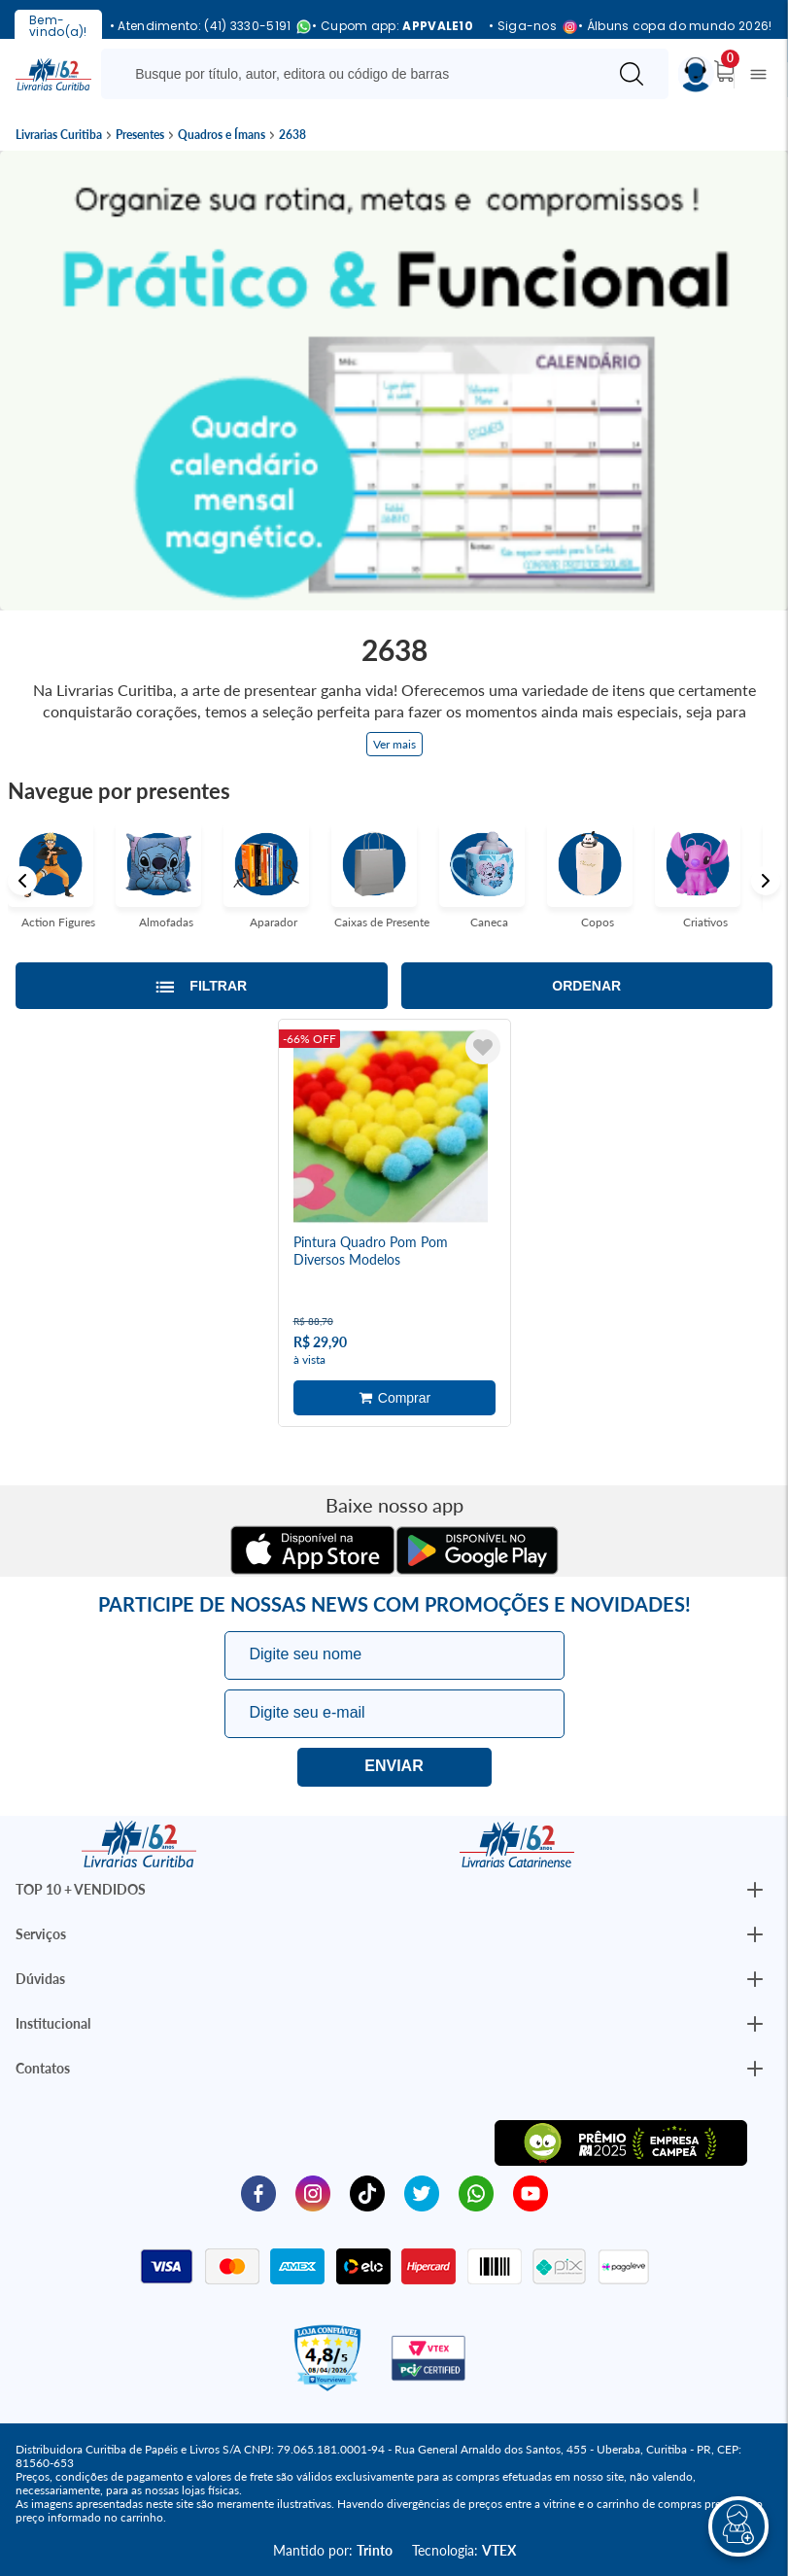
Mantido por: (333, 2549)
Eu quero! (394, 1766)
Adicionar (394, 1397)
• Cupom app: (392, 26)
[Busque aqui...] (357, 74)
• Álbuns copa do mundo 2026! (674, 26)
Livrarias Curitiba (59, 135)
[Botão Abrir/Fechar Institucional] (754, 1889)
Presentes (140, 135)
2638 (292, 135)
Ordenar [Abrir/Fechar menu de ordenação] (586, 985)
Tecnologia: (464, 2549)
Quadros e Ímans (221, 135)
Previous (22, 880)
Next (765, 880)
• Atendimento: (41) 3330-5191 (203, 26)
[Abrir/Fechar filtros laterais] (202, 985)
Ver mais (394, 744)
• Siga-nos (526, 26)
